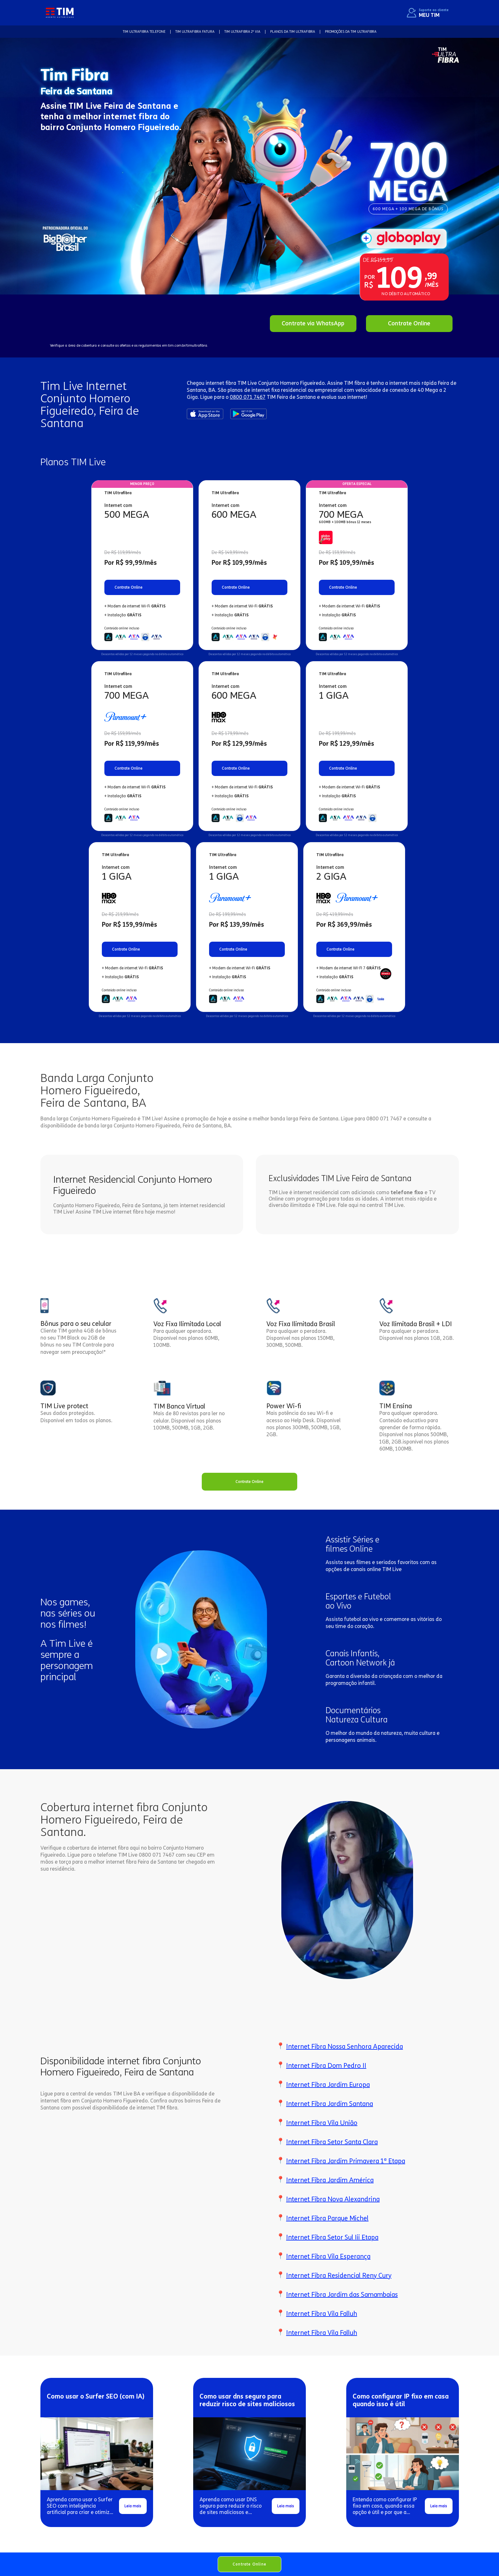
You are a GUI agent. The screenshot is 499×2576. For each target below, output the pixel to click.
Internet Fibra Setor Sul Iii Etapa (332, 2237)
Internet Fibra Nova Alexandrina (333, 2199)
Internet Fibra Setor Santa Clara (332, 2142)
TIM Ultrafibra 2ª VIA (242, 32)
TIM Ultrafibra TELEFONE (144, 32)
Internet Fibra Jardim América (330, 2180)
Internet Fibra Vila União (321, 2123)
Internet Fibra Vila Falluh (321, 2313)
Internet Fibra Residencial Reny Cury (338, 2275)
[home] (60, 12)
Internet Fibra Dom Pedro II (326, 2065)
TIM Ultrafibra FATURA (194, 32)
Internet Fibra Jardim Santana (329, 2104)
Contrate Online (249, 2564)
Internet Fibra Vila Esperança (328, 2256)
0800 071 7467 (247, 397)
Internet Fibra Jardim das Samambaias (342, 2294)
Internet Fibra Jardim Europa (328, 2084)
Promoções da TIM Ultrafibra (350, 32)
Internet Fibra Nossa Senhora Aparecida (344, 2046)
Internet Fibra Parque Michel (327, 2218)
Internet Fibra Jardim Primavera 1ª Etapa (345, 2161)
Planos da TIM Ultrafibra (292, 32)
